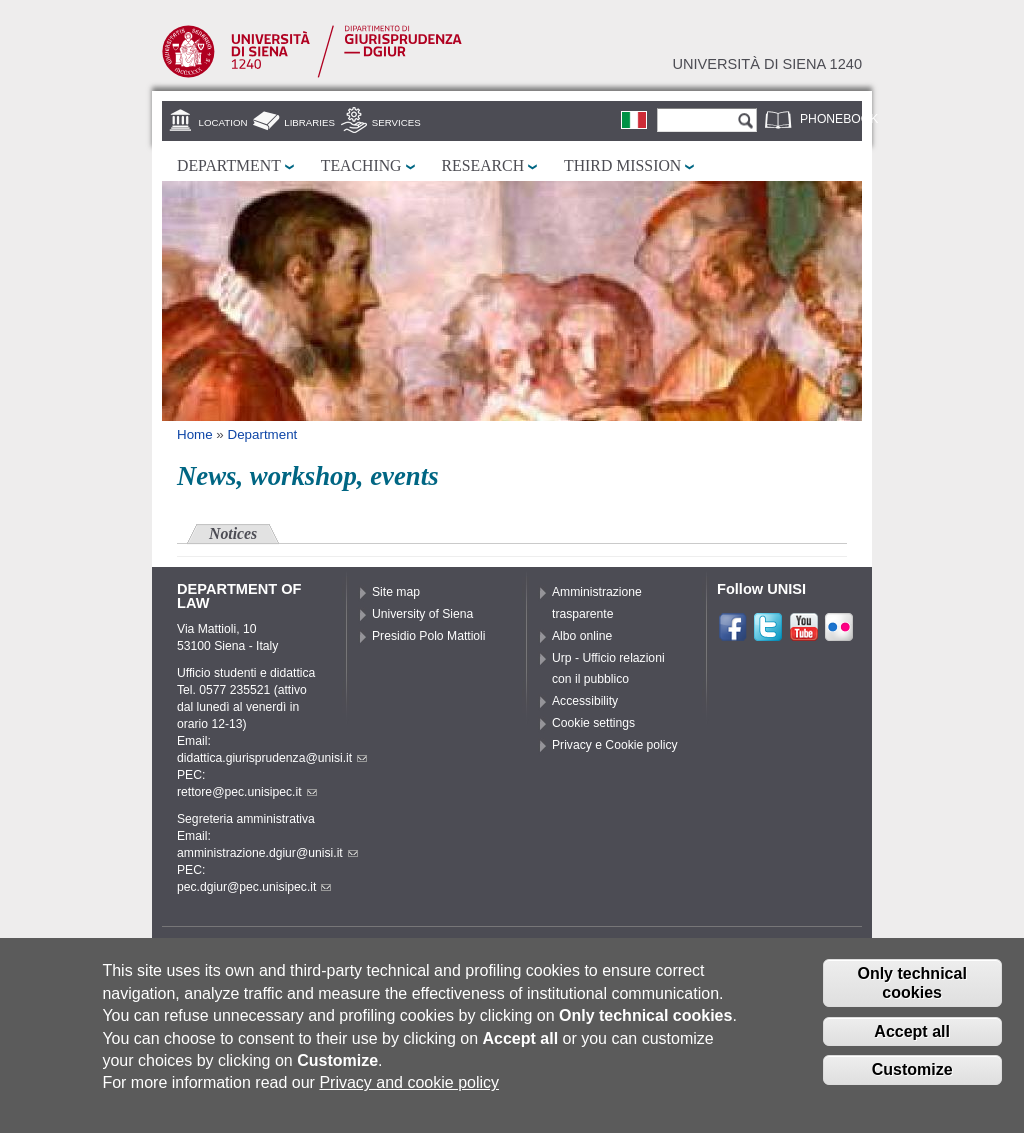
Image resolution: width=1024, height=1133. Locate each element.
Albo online (582, 636)
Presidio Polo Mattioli (429, 636)
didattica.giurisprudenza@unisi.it (272, 758)
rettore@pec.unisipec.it (247, 792)
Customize (912, 1079)
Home (195, 434)
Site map (396, 592)
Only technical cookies (911, 992)
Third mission (622, 165)
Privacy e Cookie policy (615, 745)
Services (396, 122)
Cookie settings (593, 723)
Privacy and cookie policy (409, 1091)
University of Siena (422, 614)
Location (223, 122)
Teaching (361, 165)
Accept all (912, 1040)
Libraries (309, 122)
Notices (233, 533)
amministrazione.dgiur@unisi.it (267, 853)
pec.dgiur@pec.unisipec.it (254, 887)
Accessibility (585, 701)
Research (483, 165)
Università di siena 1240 (767, 64)
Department (229, 165)
